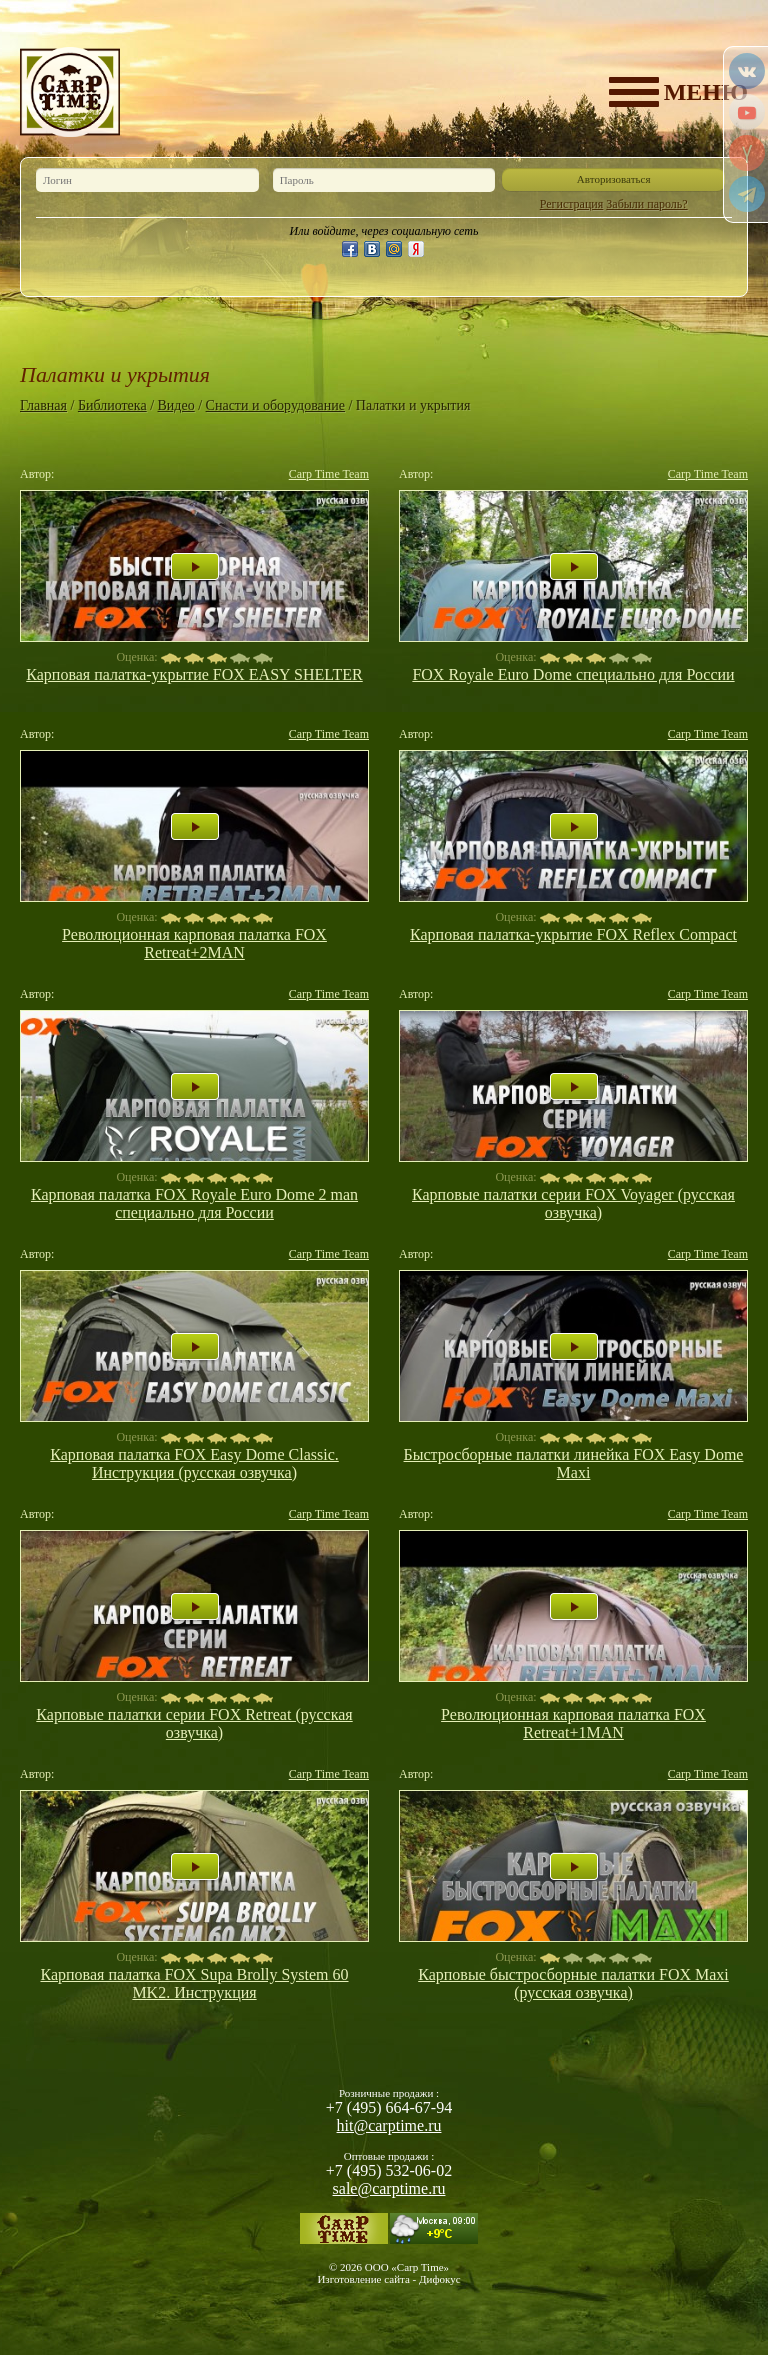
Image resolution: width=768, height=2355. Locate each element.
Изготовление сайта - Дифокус (388, 2279)
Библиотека (112, 405)
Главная (43, 405)
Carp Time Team (329, 474)
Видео (176, 405)
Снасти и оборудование (275, 405)
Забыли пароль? (646, 204)
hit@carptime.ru (389, 2125)
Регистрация (572, 204)
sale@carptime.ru (389, 2188)
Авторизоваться (614, 179)
